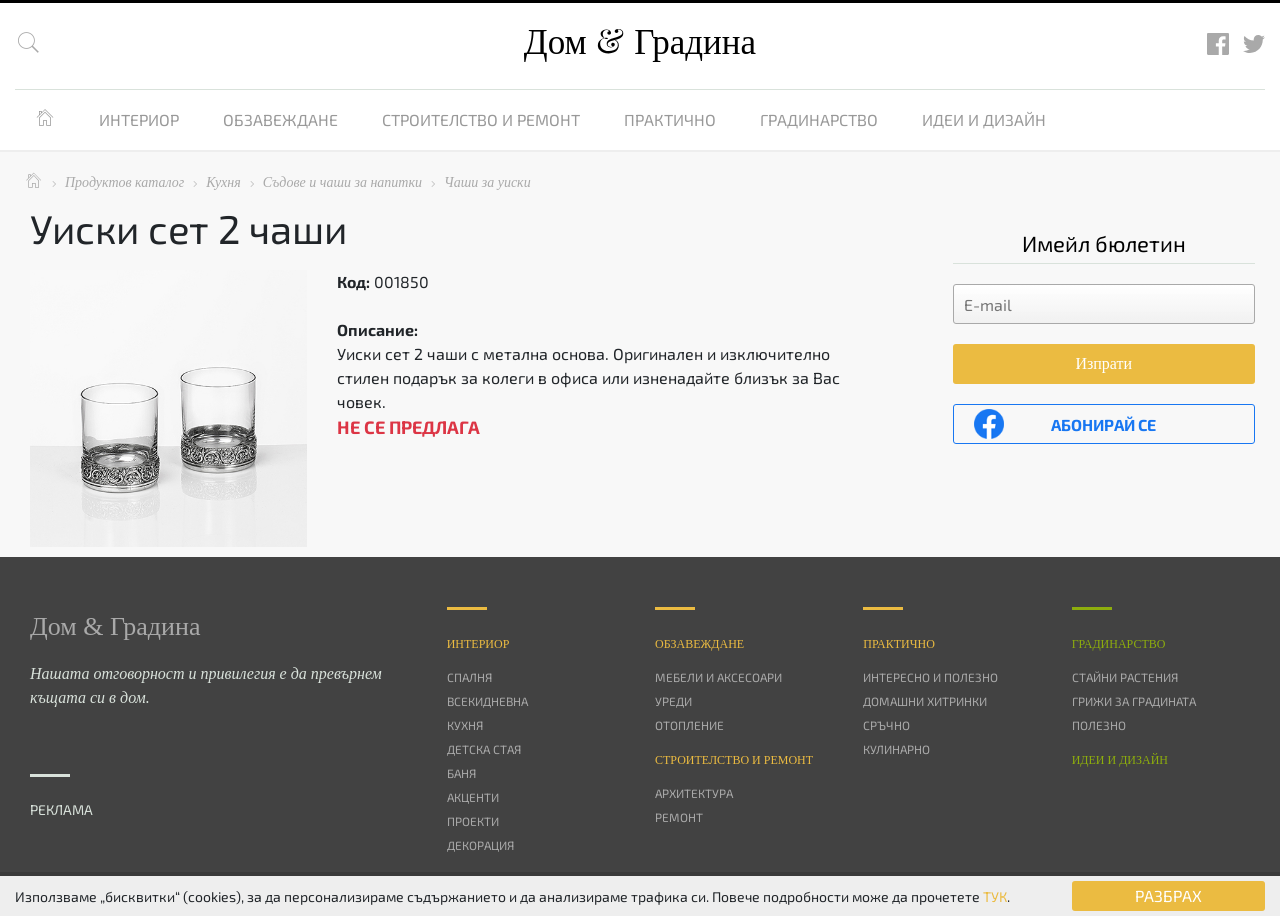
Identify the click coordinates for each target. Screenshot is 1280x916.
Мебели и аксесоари (718, 677)
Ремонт (679, 817)
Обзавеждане (280, 119)
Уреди (673, 701)
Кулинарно (896, 749)
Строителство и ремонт (481, 119)
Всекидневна (487, 701)
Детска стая (484, 749)
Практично (670, 119)
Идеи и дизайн (984, 119)
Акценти (473, 797)
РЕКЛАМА (61, 809)
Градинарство (819, 119)
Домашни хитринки (925, 701)
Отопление (689, 725)
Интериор (139, 119)
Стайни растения (1125, 677)
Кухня (465, 725)
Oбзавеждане (699, 644)
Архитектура (694, 793)
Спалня (469, 677)
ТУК (995, 896)
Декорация (480, 845)
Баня (461, 773)
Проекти (473, 821)
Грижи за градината (1134, 701)
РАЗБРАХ (1168, 895)
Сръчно (886, 725)
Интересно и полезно (930, 677)
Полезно (1099, 725)
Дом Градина (640, 42)
